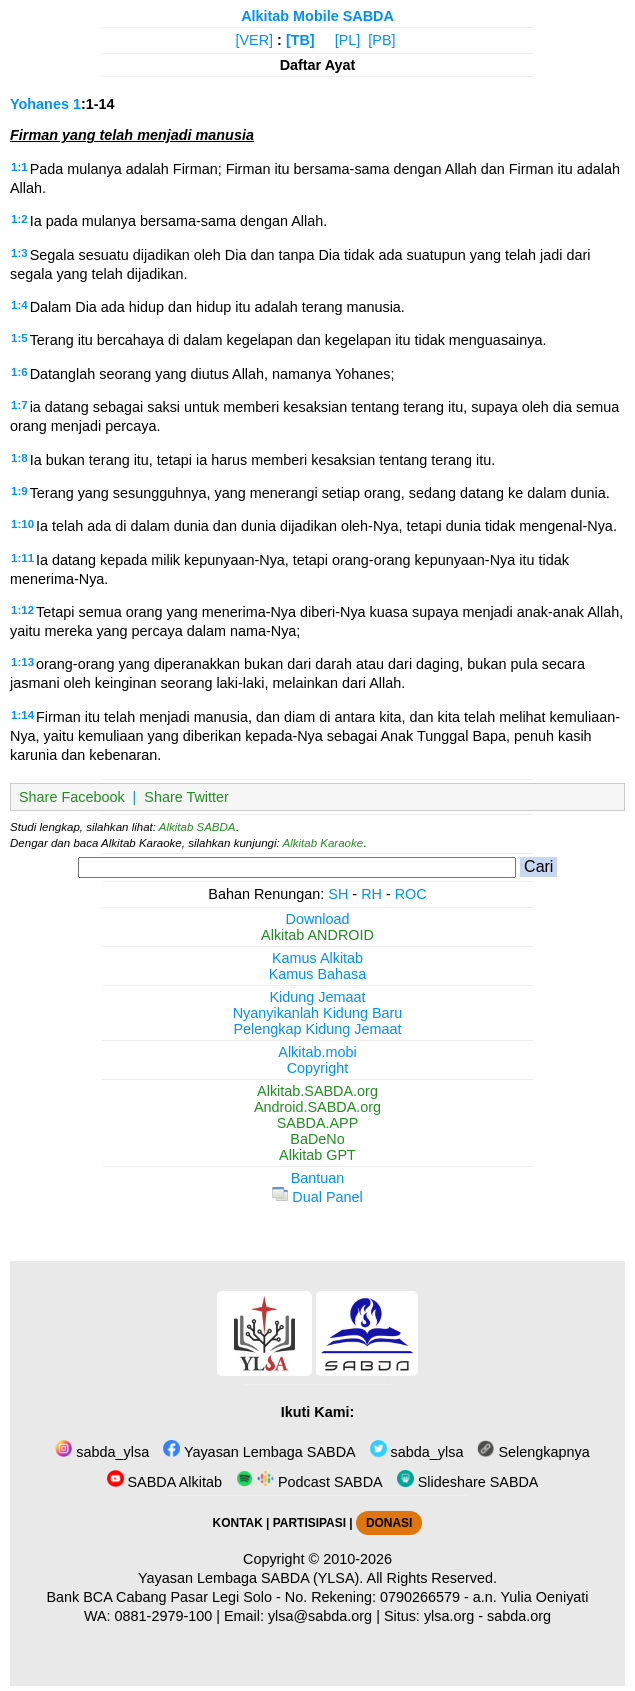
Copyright (318, 1068)
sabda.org (519, 1616)
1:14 (22, 715)
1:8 (19, 458)
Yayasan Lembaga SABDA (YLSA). (250, 1578)
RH (371, 894)
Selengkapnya (533, 1452)
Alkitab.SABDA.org (317, 1091)
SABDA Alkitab (164, 1482)
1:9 (19, 491)
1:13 (22, 662)
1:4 (19, 305)
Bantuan (318, 1178)
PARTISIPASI (309, 1523)
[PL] (348, 40)
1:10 (22, 524)
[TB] (300, 40)
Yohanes (39, 104)
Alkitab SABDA (197, 827)
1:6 (19, 372)
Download (318, 919)
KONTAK (238, 1523)
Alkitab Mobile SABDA (317, 16)
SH (338, 894)
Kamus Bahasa (318, 974)
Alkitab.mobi (317, 1052)
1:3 (19, 253)
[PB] (381, 40)
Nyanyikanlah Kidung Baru (318, 1013)
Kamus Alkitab (317, 958)
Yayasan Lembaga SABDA (259, 1452)
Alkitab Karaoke (323, 843)
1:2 (19, 219)
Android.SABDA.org (317, 1107)
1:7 (19, 405)
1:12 (22, 610)
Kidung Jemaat (318, 997)
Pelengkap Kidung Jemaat (317, 1029)
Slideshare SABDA (468, 1482)
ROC (411, 894)
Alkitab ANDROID (317, 935)
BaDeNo (317, 1139)
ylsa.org (449, 1616)
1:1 (19, 167)
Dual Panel (317, 1197)
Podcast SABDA (309, 1482)
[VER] (255, 40)
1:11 (22, 558)
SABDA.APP (318, 1123)
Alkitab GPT (317, 1155)
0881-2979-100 (164, 1616)
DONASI (389, 1523)
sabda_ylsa (102, 1452)
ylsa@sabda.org (320, 1616)
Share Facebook (72, 797)
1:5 (19, 338)
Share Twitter (186, 797)
